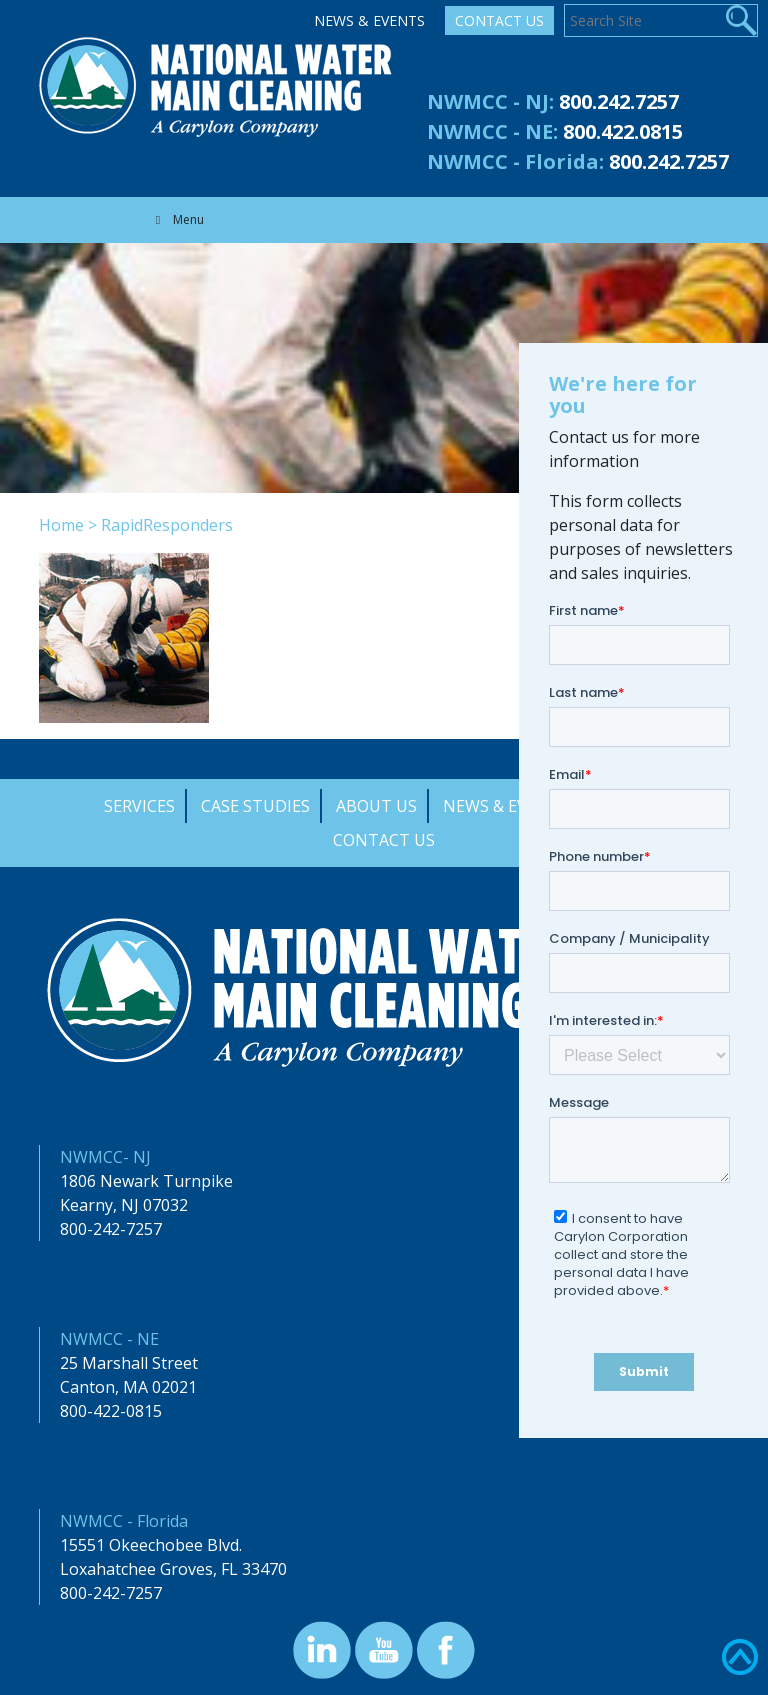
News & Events (369, 20)
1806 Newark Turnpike (146, 1181)
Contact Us (499, 20)
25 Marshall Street (129, 1363)
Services (139, 806)
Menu (177, 219)
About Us (376, 806)
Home (61, 525)
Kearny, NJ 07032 (124, 1205)
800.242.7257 (619, 101)
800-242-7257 (111, 1229)
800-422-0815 (111, 1411)
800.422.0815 (623, 131)
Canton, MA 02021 (128, 1387)
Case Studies (255, 806)
